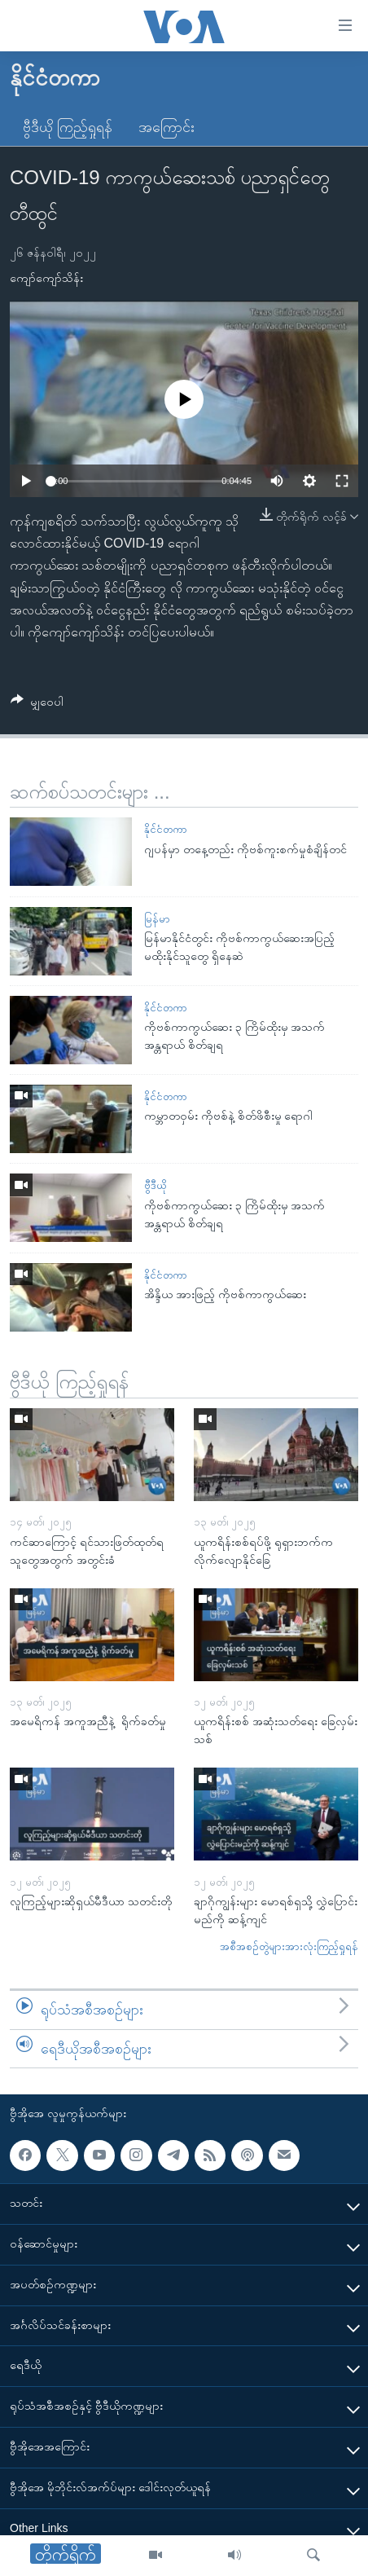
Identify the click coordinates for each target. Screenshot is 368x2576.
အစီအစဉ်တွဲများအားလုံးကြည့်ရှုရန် (289, 1946)
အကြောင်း (166, 127)
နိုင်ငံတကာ (165, 829)
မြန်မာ (157, 919)
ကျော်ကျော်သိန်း (46, 277)
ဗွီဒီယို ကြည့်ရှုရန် (67, 127)
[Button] (37, 704)
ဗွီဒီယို (155, 1185)
